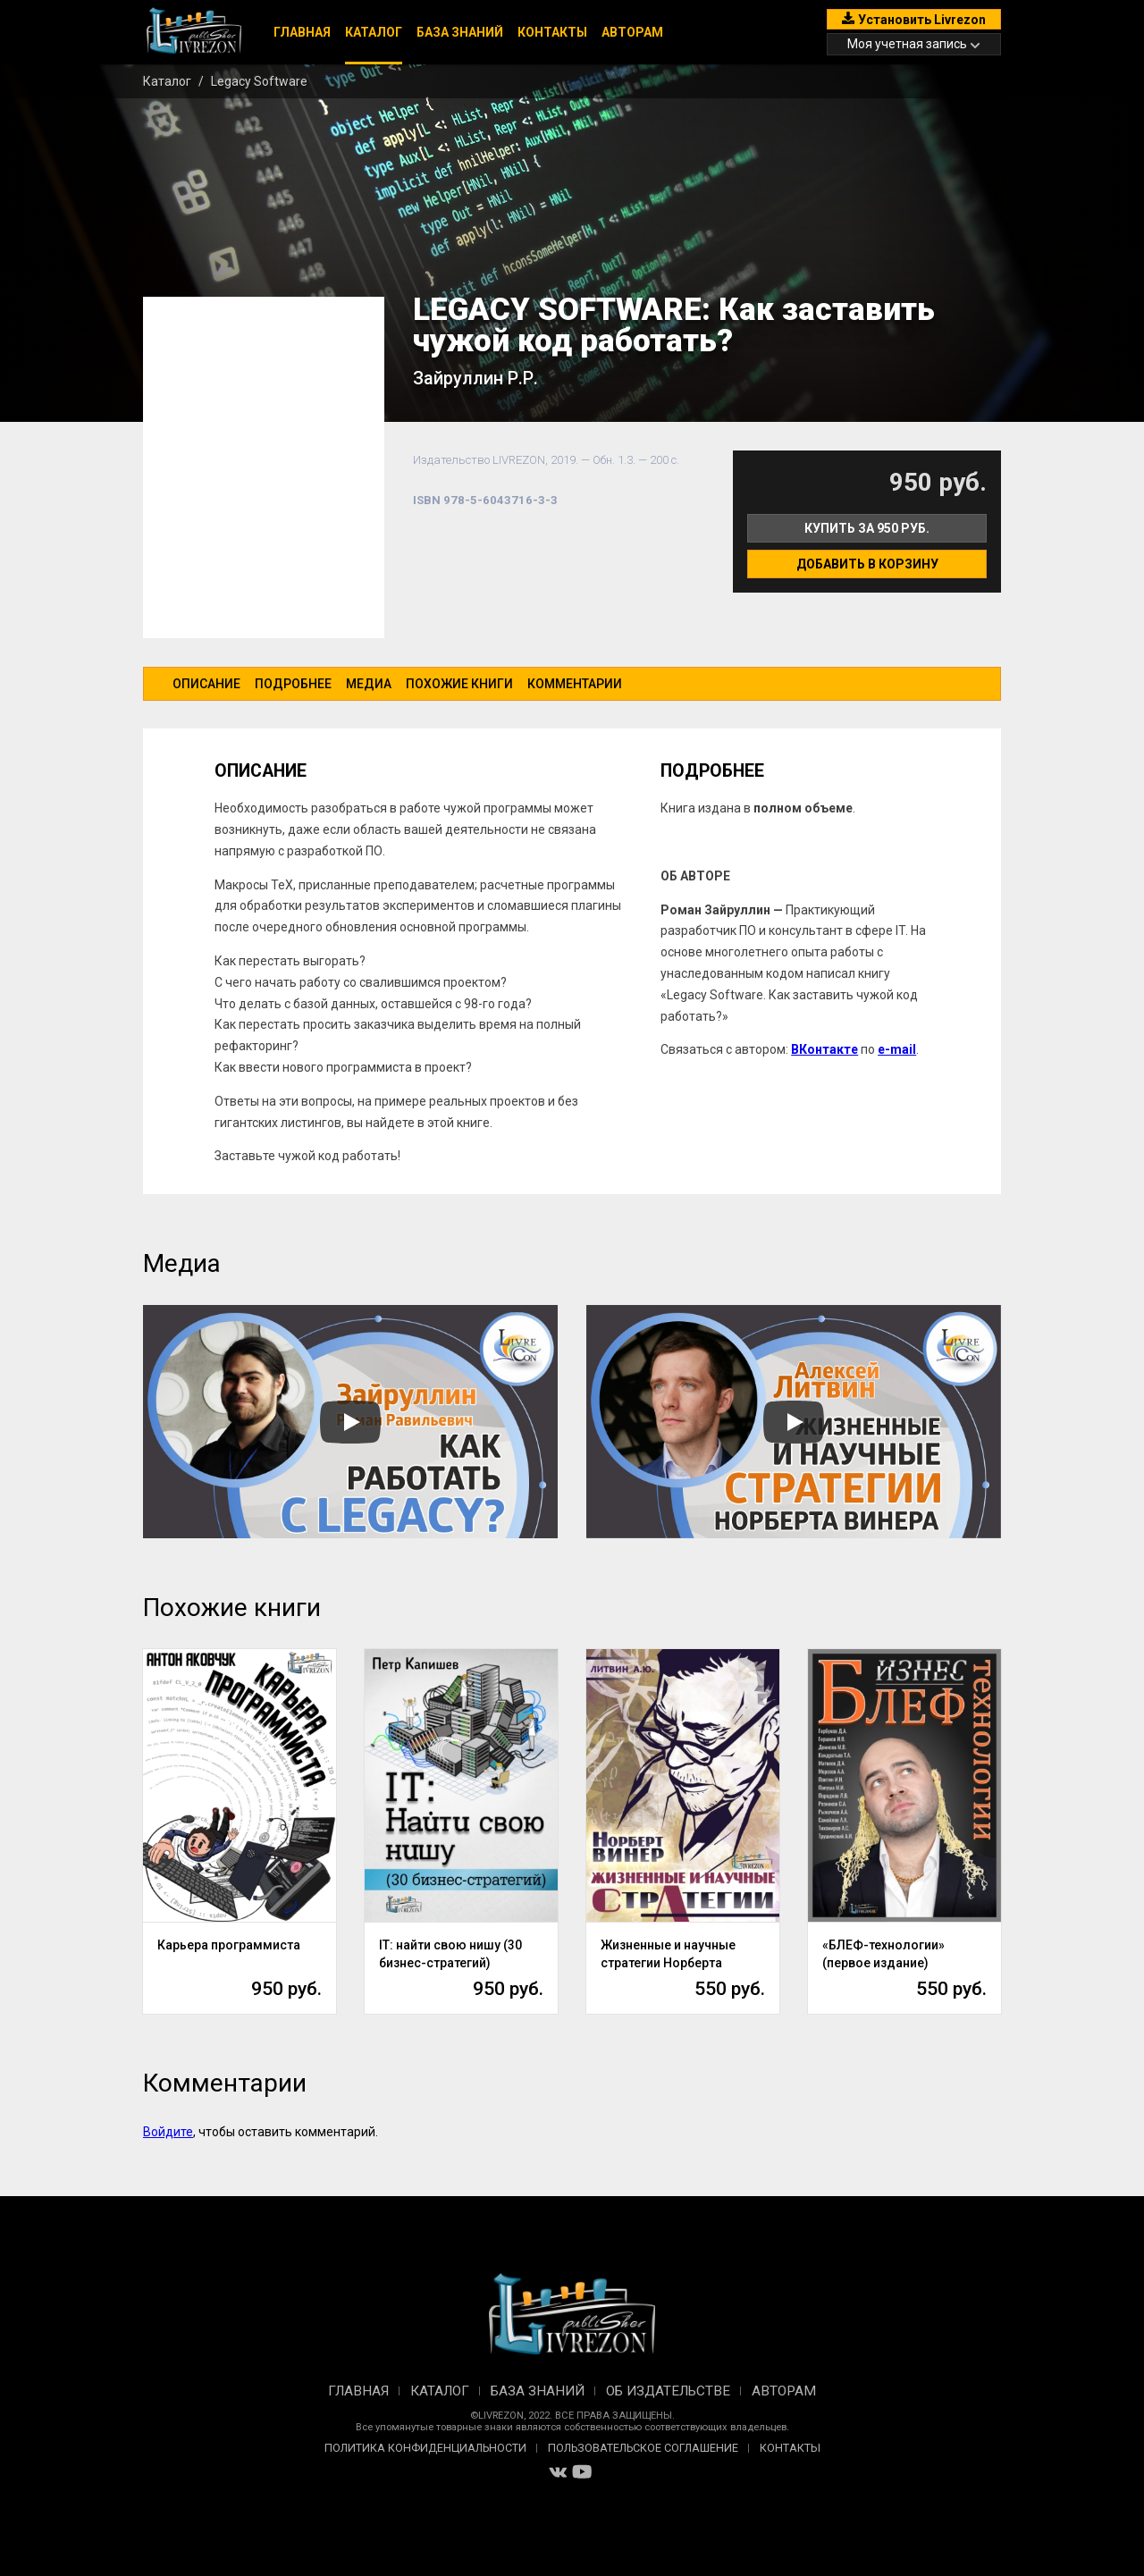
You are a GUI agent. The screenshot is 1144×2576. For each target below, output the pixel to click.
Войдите (168, 2132)
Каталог (373, 32)
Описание (206, 684)
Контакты (552, 32)
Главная (302, 32)
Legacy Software (259, 81)
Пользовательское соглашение (643, 2447)
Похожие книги (459, 684)
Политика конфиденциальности (425, 2447)
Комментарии (574, 684)
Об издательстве (668, 2391)
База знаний (459, 32)
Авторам (632, 32)
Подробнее (293, 684)
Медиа (368, 684)
